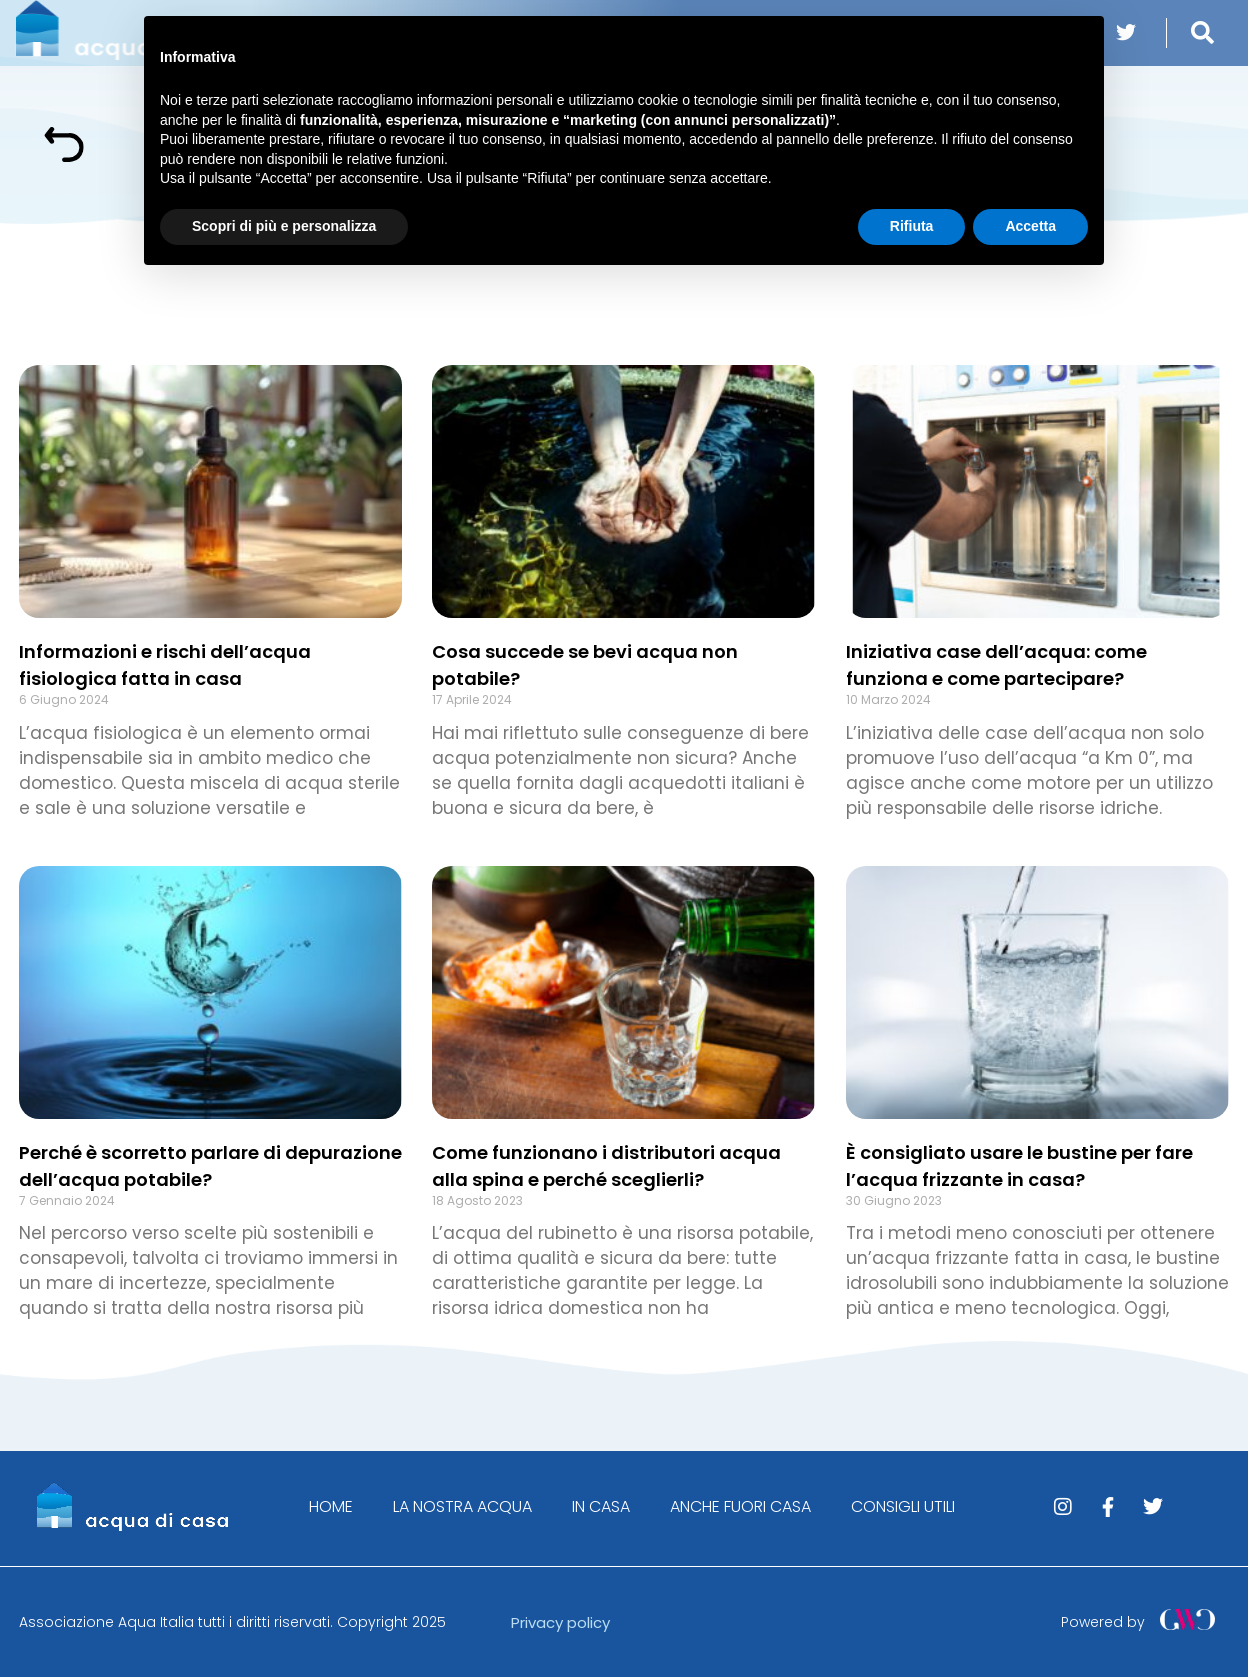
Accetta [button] (1030, 226)
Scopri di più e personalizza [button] (284, 226)
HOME (331, 1506)
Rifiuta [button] (912, 226)
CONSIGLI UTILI (903, 1506)
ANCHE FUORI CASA (740, 1506)
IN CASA (601, 1506)
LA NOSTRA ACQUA (462, 1506)
